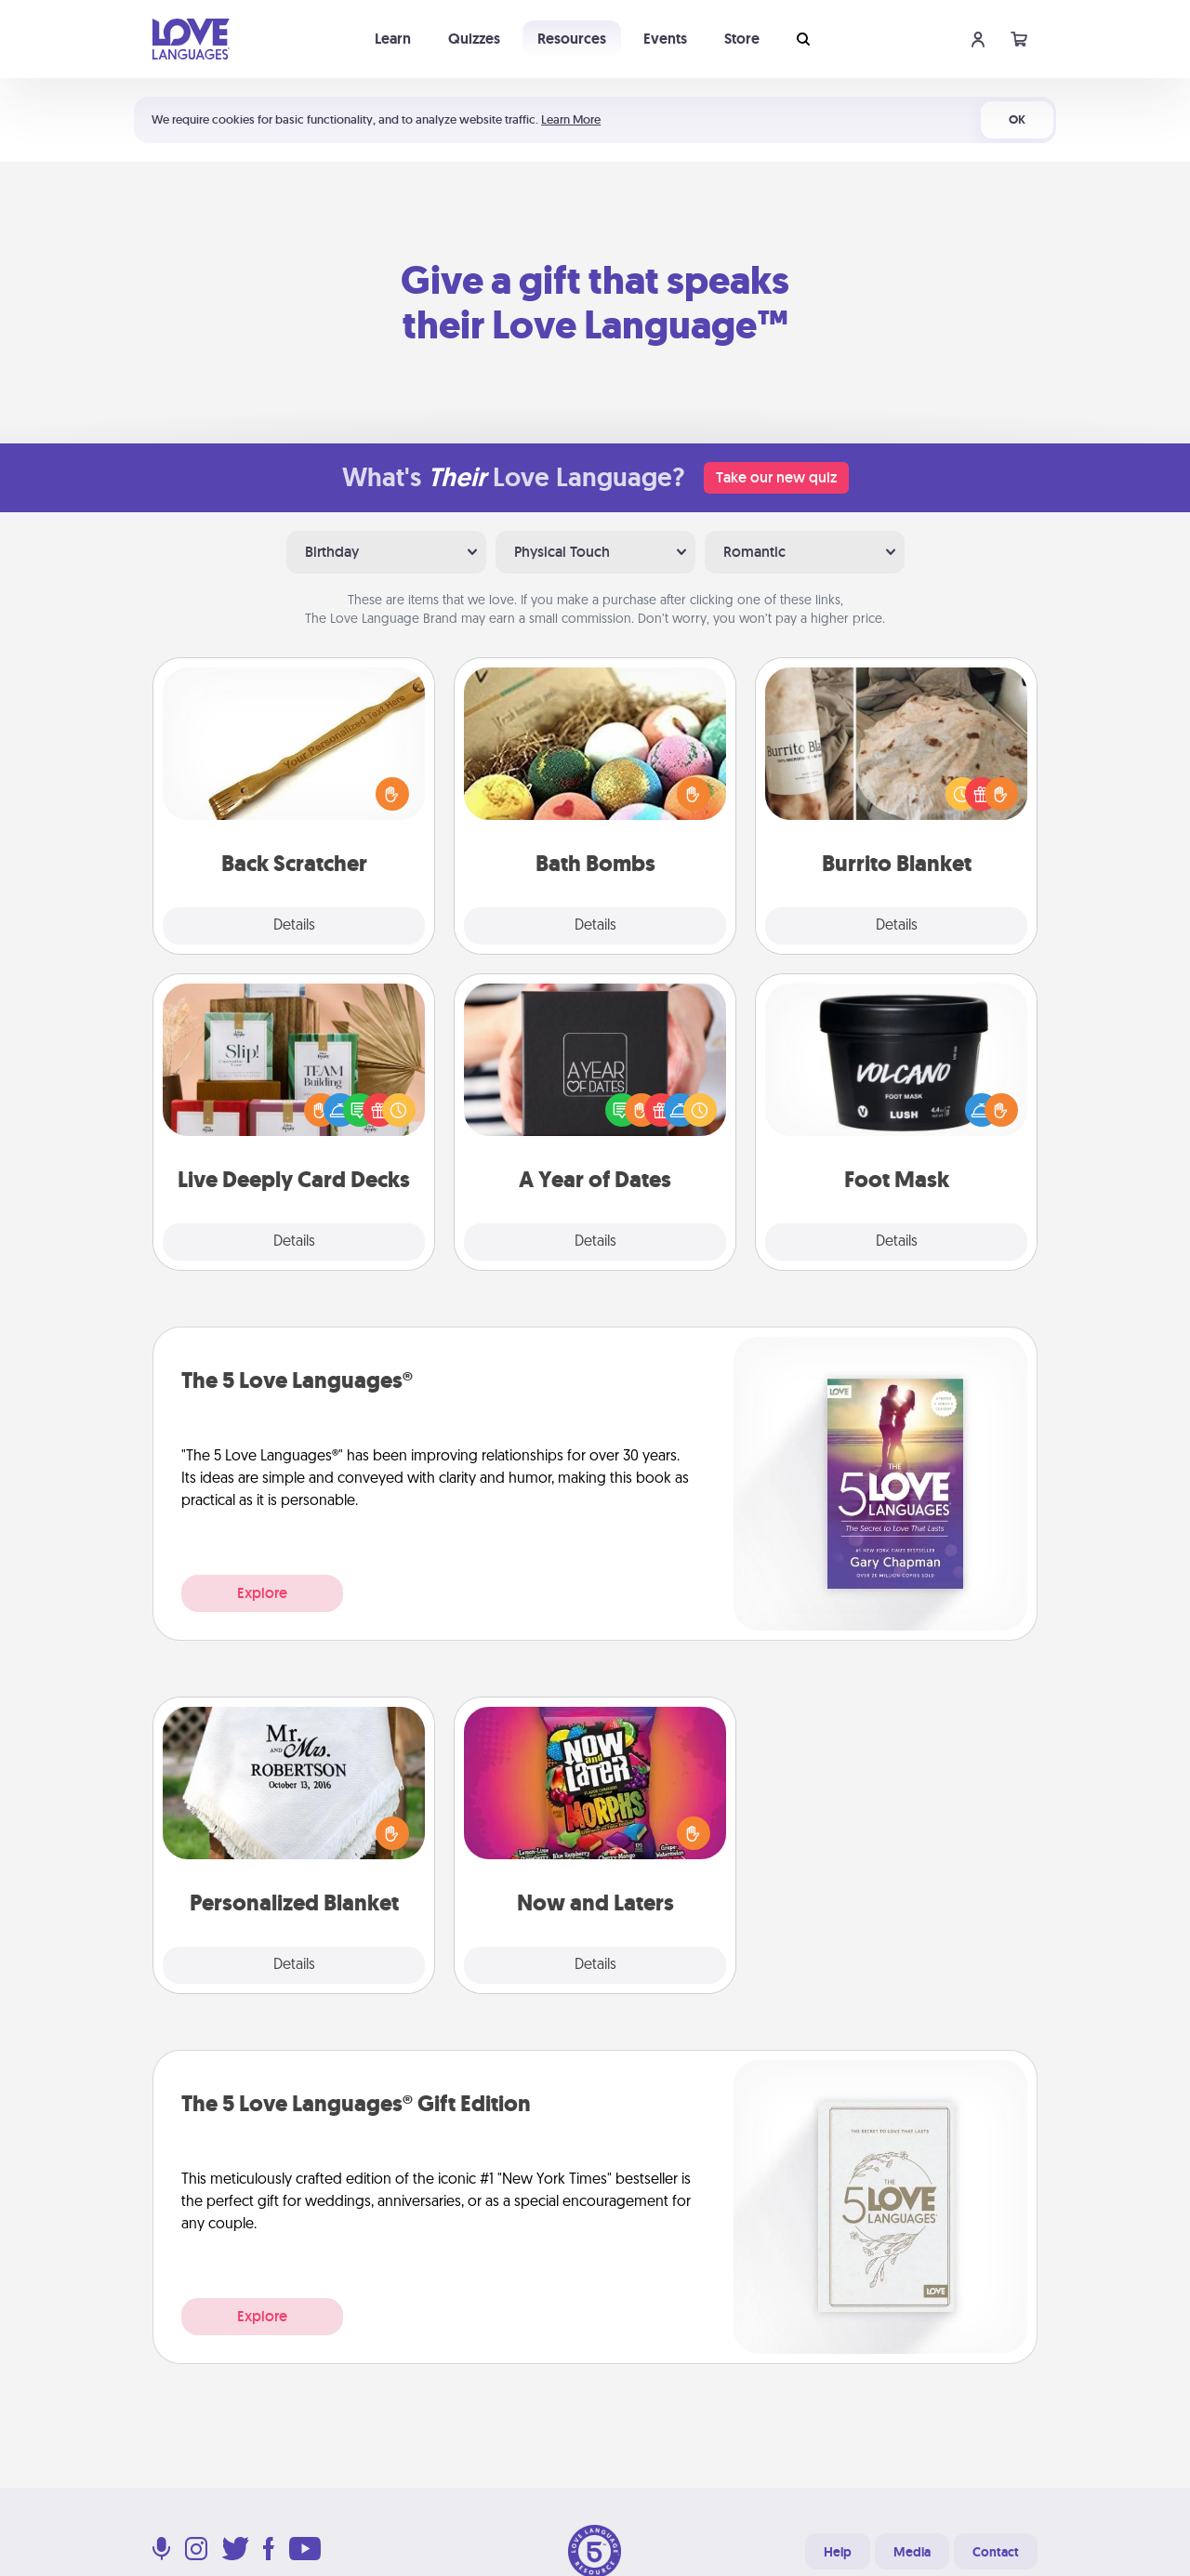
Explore (262, 1593)
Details (294, 925)
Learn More (571, 119)
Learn (393, 38)
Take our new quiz (776, 477)
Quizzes (474, 38)
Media (912, 2551)
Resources (571, 38)
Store (742, 38)
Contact (995, 2551)
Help (838, 2551)
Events (665, 38)
